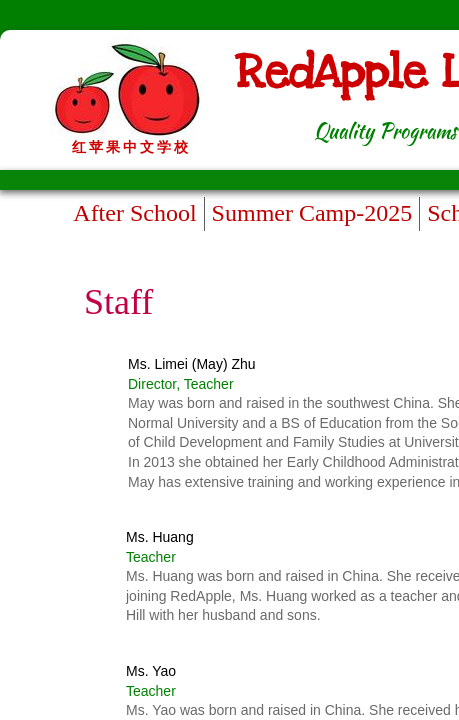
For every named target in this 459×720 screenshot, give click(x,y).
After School (134, 213)
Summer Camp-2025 (312, 213)
